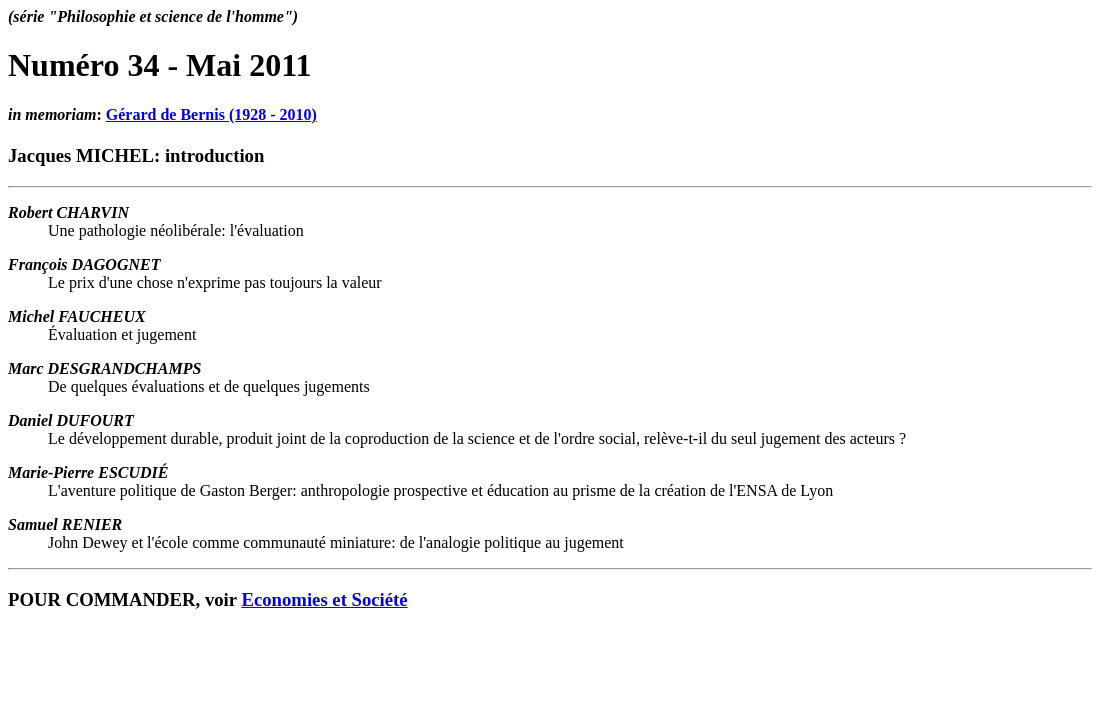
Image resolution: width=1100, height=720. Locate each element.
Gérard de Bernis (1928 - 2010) (211, 114)
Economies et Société (324, 599)
